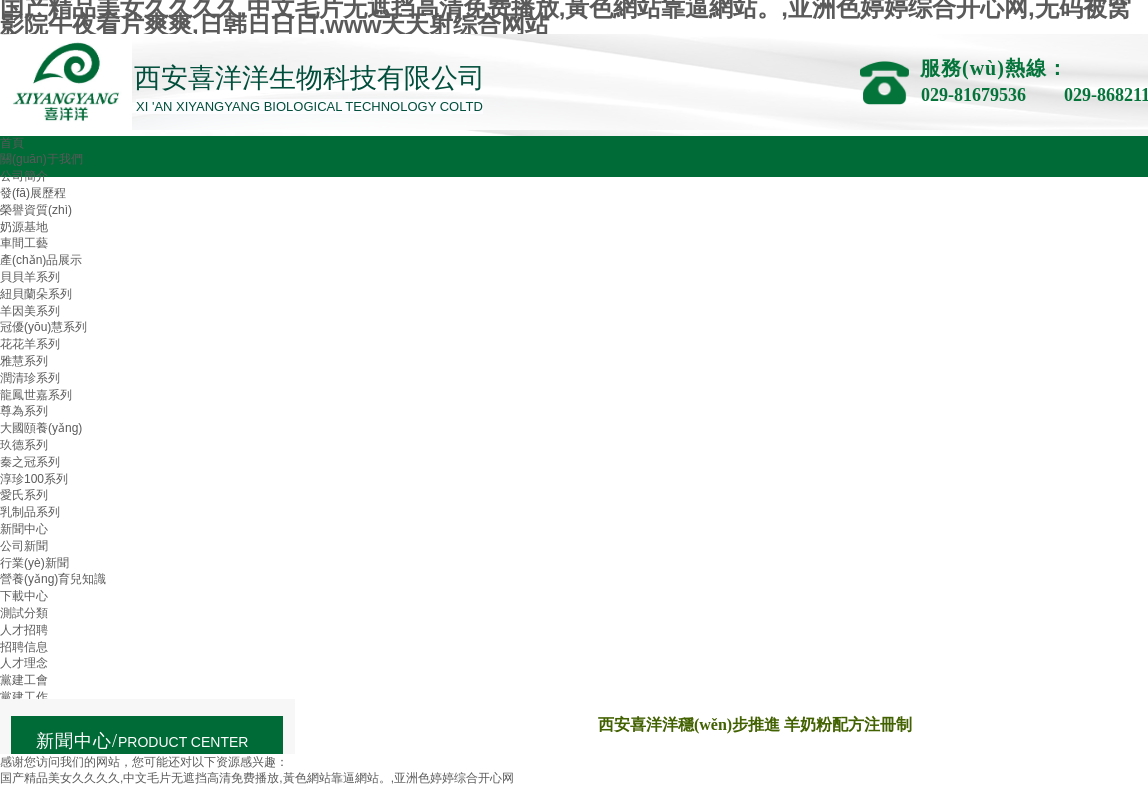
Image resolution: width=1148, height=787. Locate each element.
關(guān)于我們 (41, 159)
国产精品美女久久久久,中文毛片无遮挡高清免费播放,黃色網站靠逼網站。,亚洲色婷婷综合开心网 (257, 778)
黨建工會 (24, 680)
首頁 (12, 143)
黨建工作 (24, 697)
